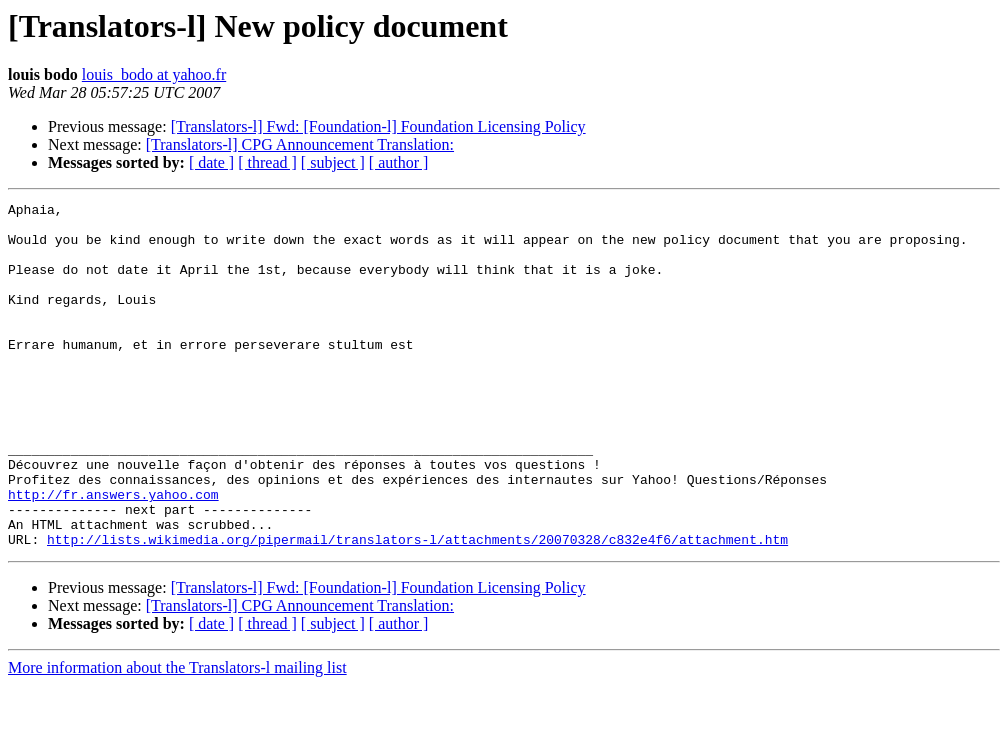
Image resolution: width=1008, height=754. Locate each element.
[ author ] (399, 162)
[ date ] (211, 162)
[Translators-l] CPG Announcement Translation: (300, 144)
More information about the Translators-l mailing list (177, 736)
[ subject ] (333, 162)
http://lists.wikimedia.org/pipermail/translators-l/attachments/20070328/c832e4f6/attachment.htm (417, 608)
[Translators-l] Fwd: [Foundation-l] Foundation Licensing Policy (378, 126)
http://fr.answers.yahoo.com (113, 554)
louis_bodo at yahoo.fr (154, 74)
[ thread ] (267, 162)
